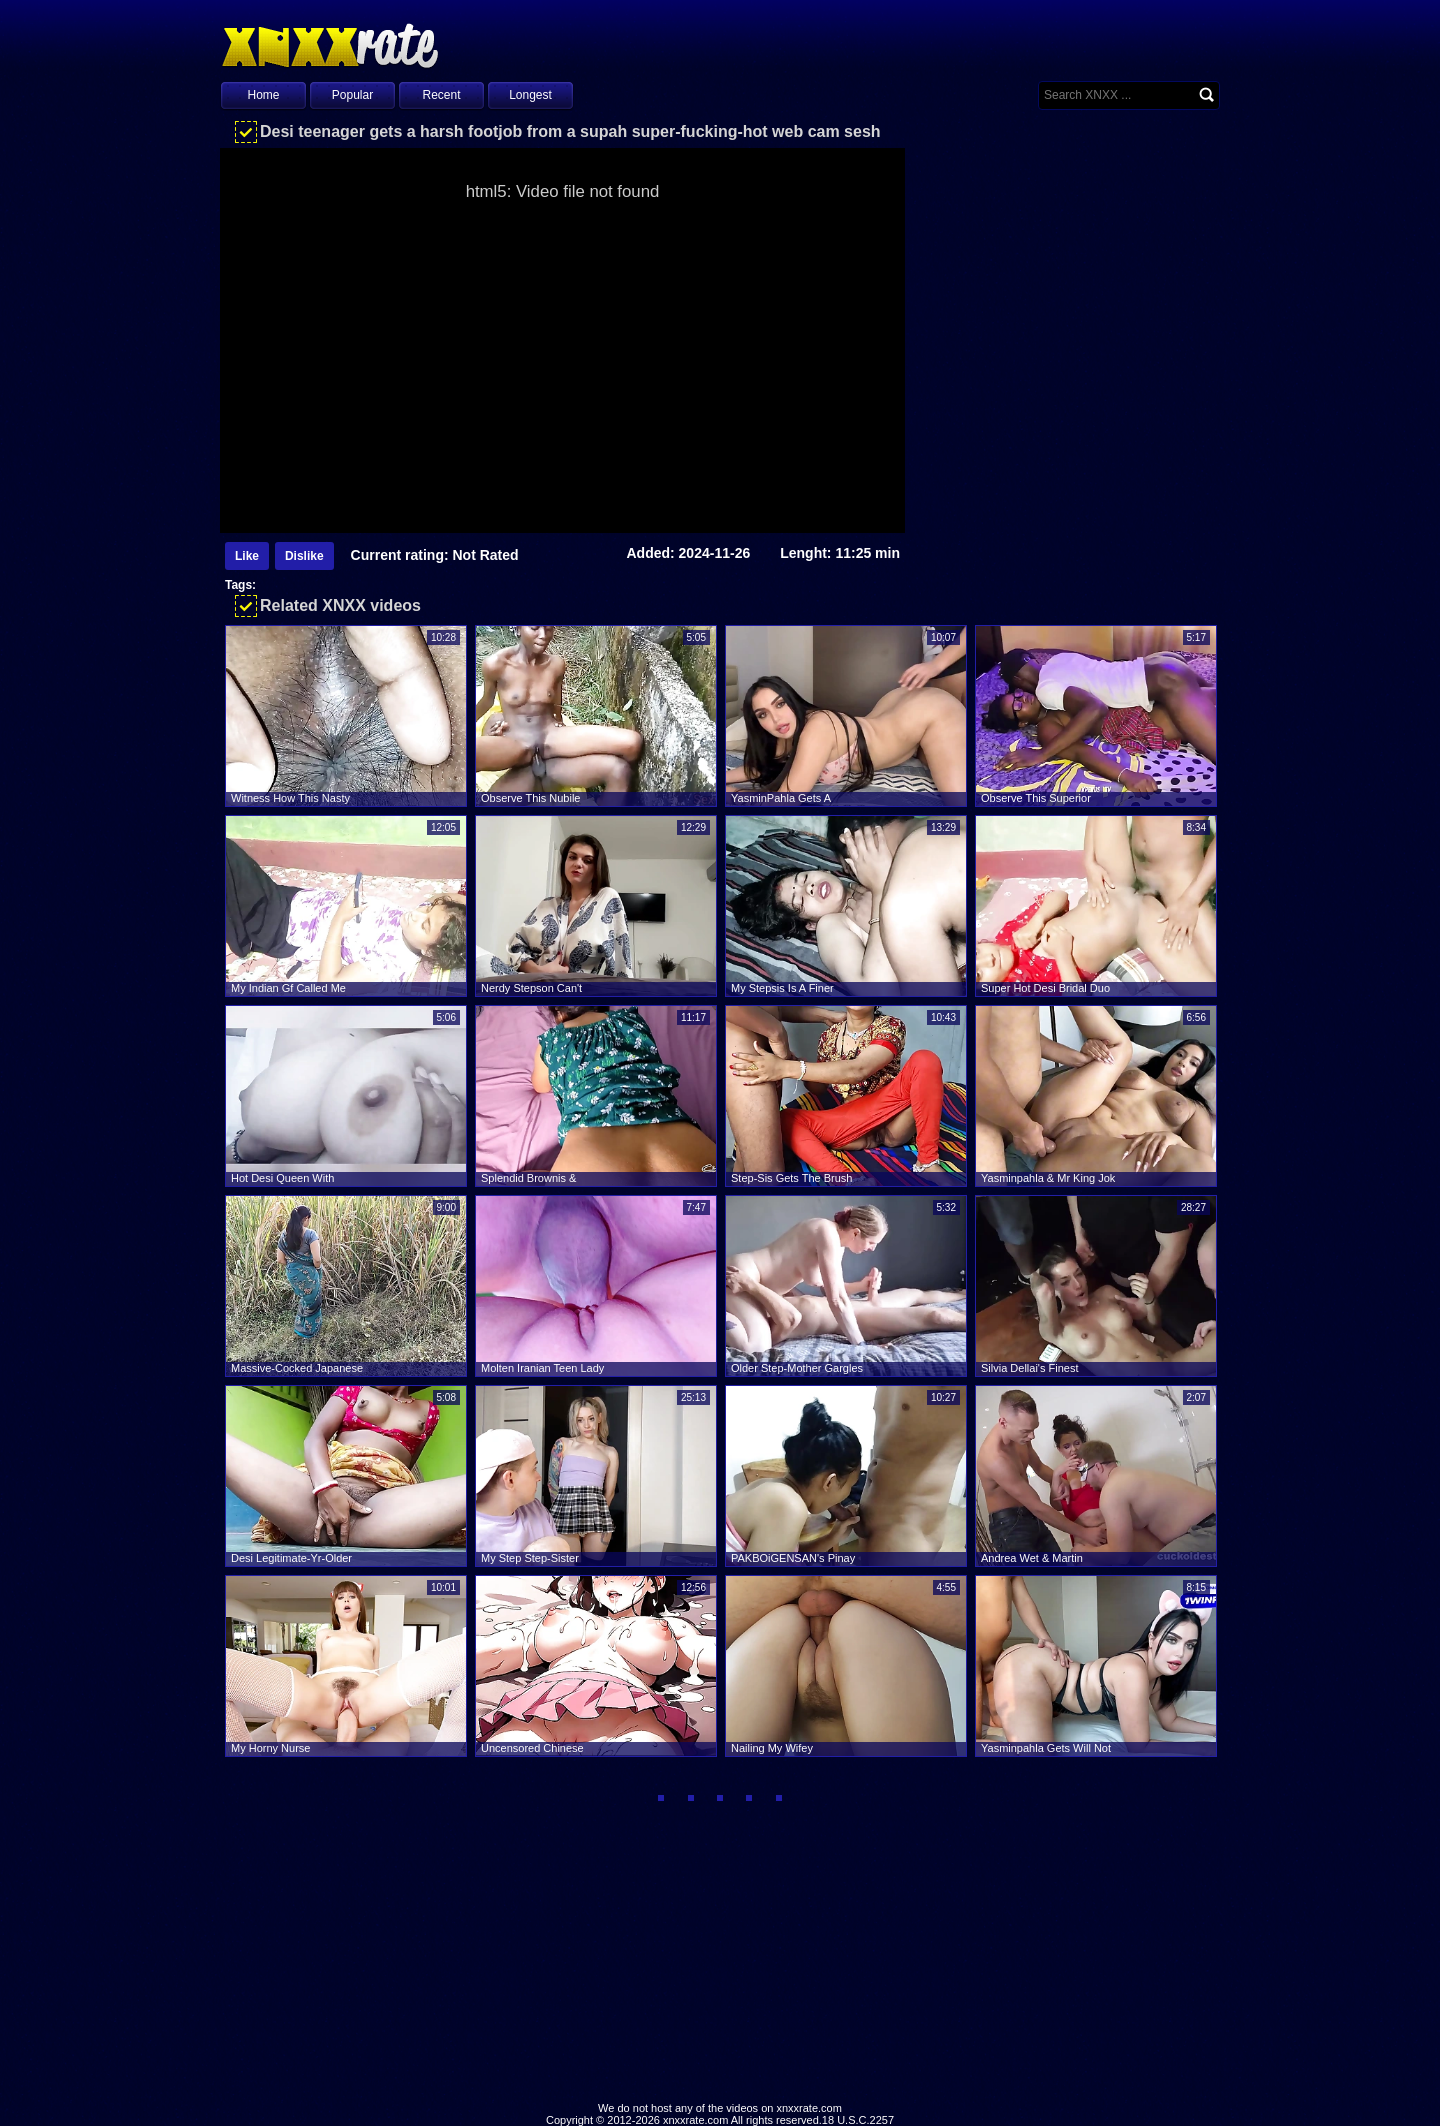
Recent (441, 95)
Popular (352, 95)
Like (247, 556)
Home (263, 95)
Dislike (304, 556)
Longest (530, 95)
